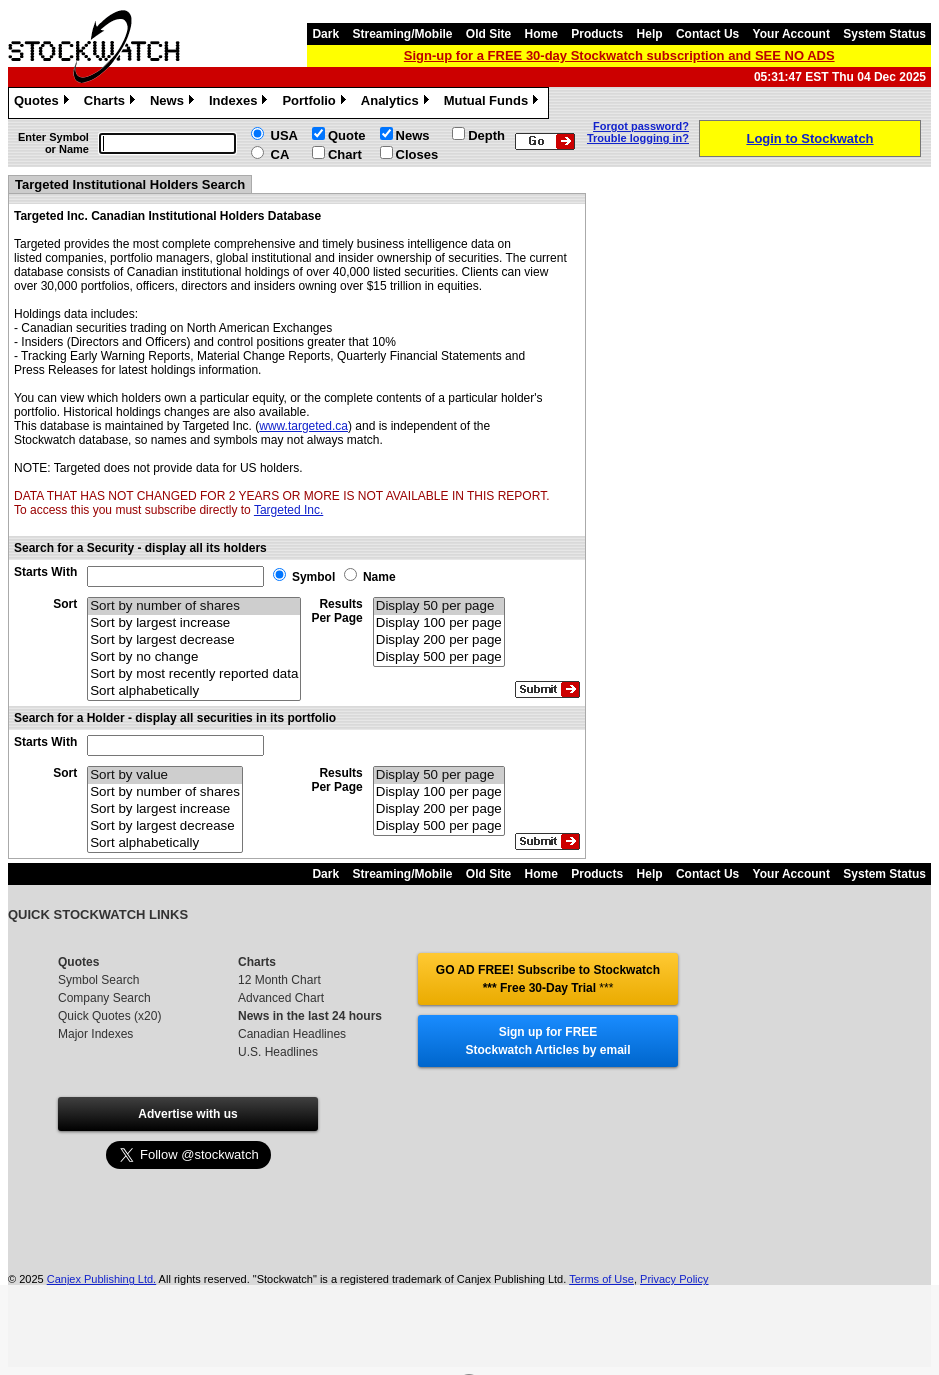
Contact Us (707, 34)
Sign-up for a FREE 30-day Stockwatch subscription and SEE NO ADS (619, 55)
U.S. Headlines (278, 1052)
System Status (884, 34)
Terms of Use (601, 1279)
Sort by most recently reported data (194, 674)
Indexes (240, 103)
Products (597, 34)
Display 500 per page (439, 657)
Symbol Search (98, 980)
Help (650, 34)
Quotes (44, 103)
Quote (347, 135)
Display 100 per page (439, 623)
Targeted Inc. (288, 510)
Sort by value (165, 775)
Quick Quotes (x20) (109, 1016)
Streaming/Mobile (402, 34)
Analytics (397, 103)
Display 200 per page (439, 640)
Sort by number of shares (194, 606)
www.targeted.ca (303, 426)
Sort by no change (194, 657)
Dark (325, 34)
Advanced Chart (281, 998)
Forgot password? (641, 126)
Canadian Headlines (292, 1034)
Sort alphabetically (194, 691)
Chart (345, 154)
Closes (417, 154)
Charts (112, 103)
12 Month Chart (279, 980)
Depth (486, 135)
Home (541, 34)
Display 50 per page (439, 606)
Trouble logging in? (638, 138)
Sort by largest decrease (194, 640)
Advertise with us (187, 1114)
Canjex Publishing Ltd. (101, 1279)
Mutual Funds (494, 103)
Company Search (104, 998)
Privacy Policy (674, 1279)
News (174, 103)
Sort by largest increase (194, 623)
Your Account (791, 34)
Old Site (488, 34)
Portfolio (316, 103)
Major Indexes (95, 1034)
